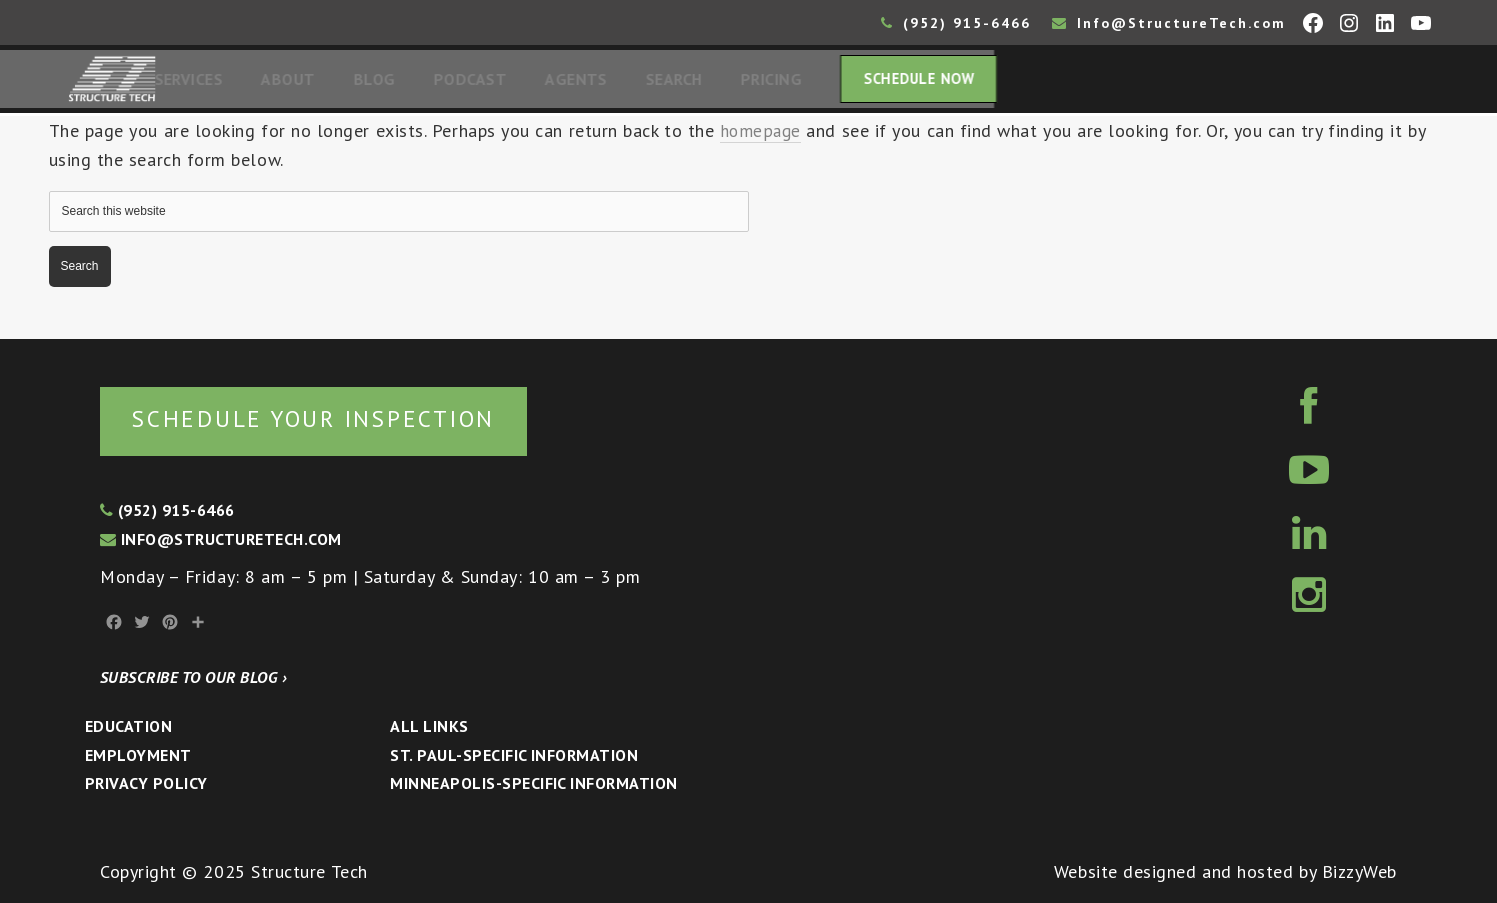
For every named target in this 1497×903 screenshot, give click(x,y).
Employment (138, 755)
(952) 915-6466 (956, 23)
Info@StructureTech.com (1169, 23)
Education (128, 726)
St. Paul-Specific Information (514, 755)
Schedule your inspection (335, 417)
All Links (429, 726)
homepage (761, 136)
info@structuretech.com (221, 539)
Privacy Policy (146, 783)
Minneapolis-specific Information (533, 783)
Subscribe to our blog (193, 677)
